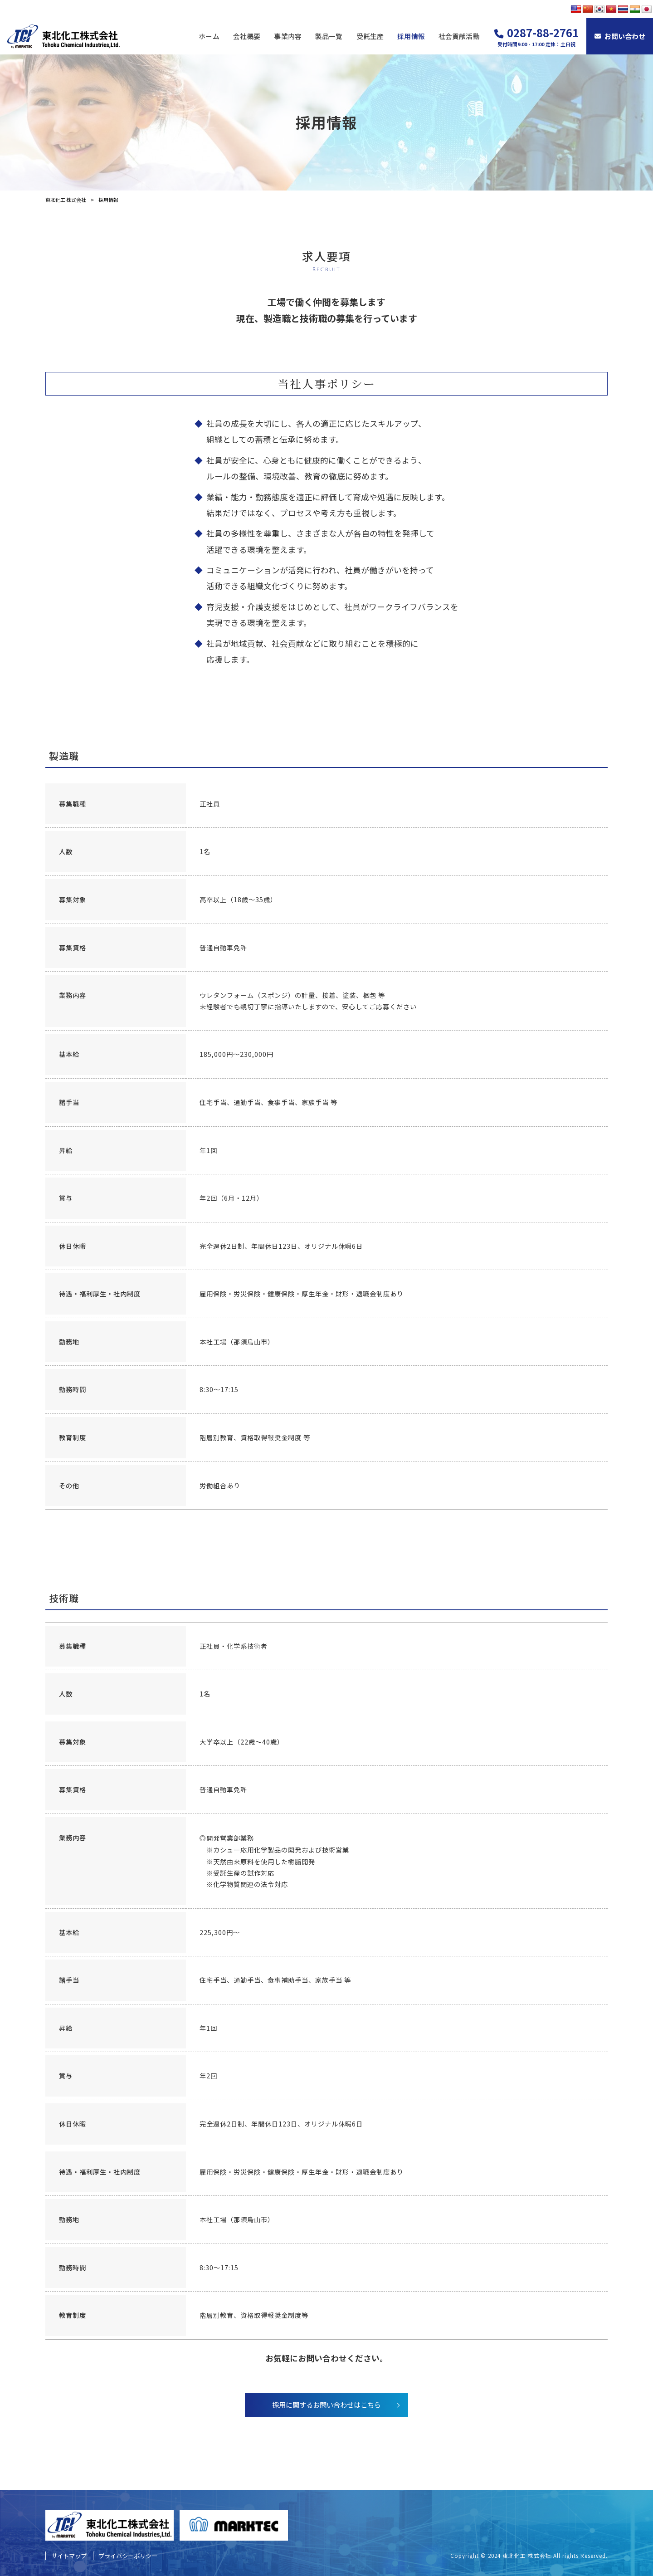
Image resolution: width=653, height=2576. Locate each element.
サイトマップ (69, 2556)
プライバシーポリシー (127, 2556)
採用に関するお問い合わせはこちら (326, 2405)
